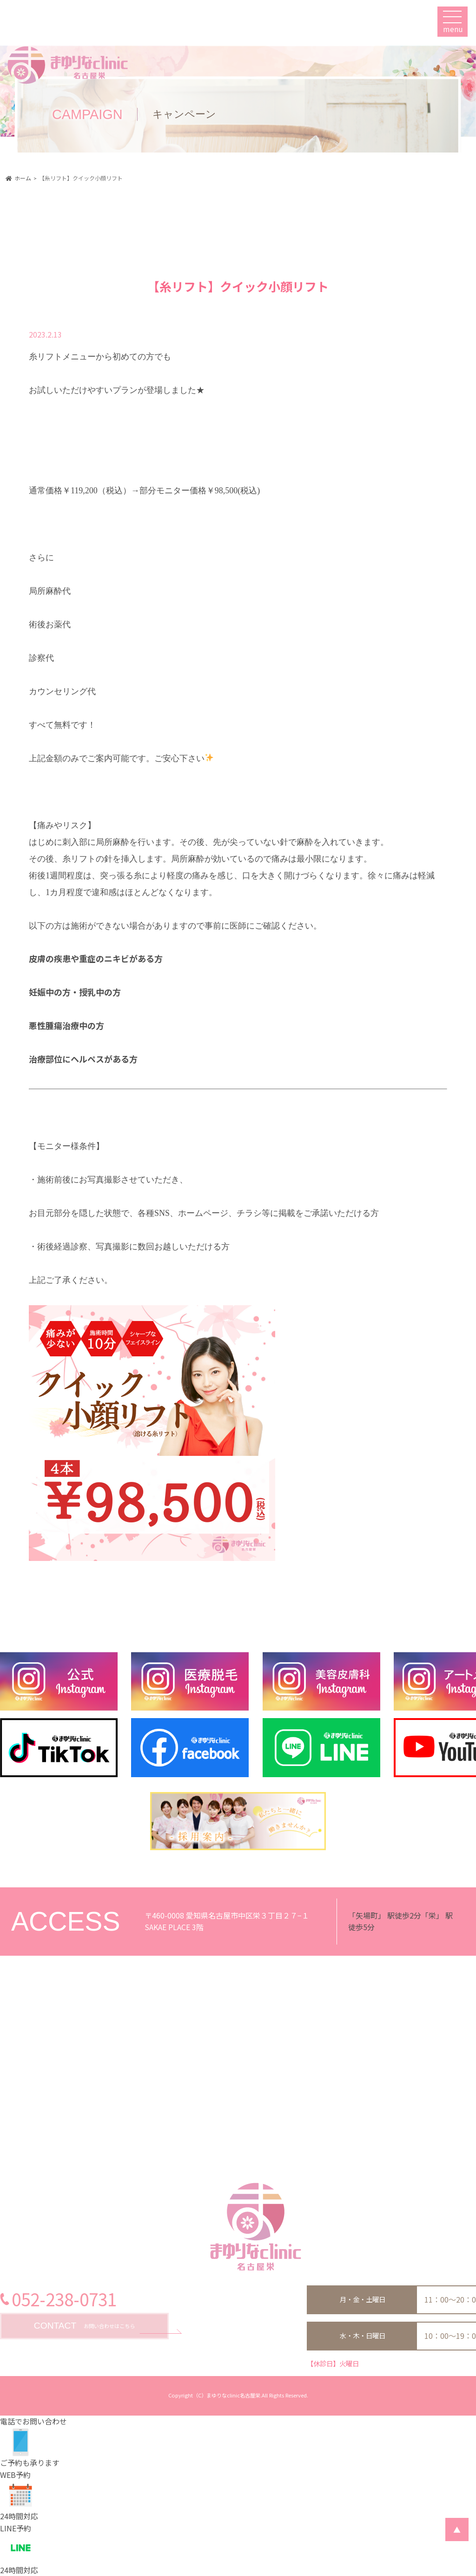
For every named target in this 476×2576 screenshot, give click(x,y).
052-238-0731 (64, 2298)
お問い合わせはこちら (84, 2326)
